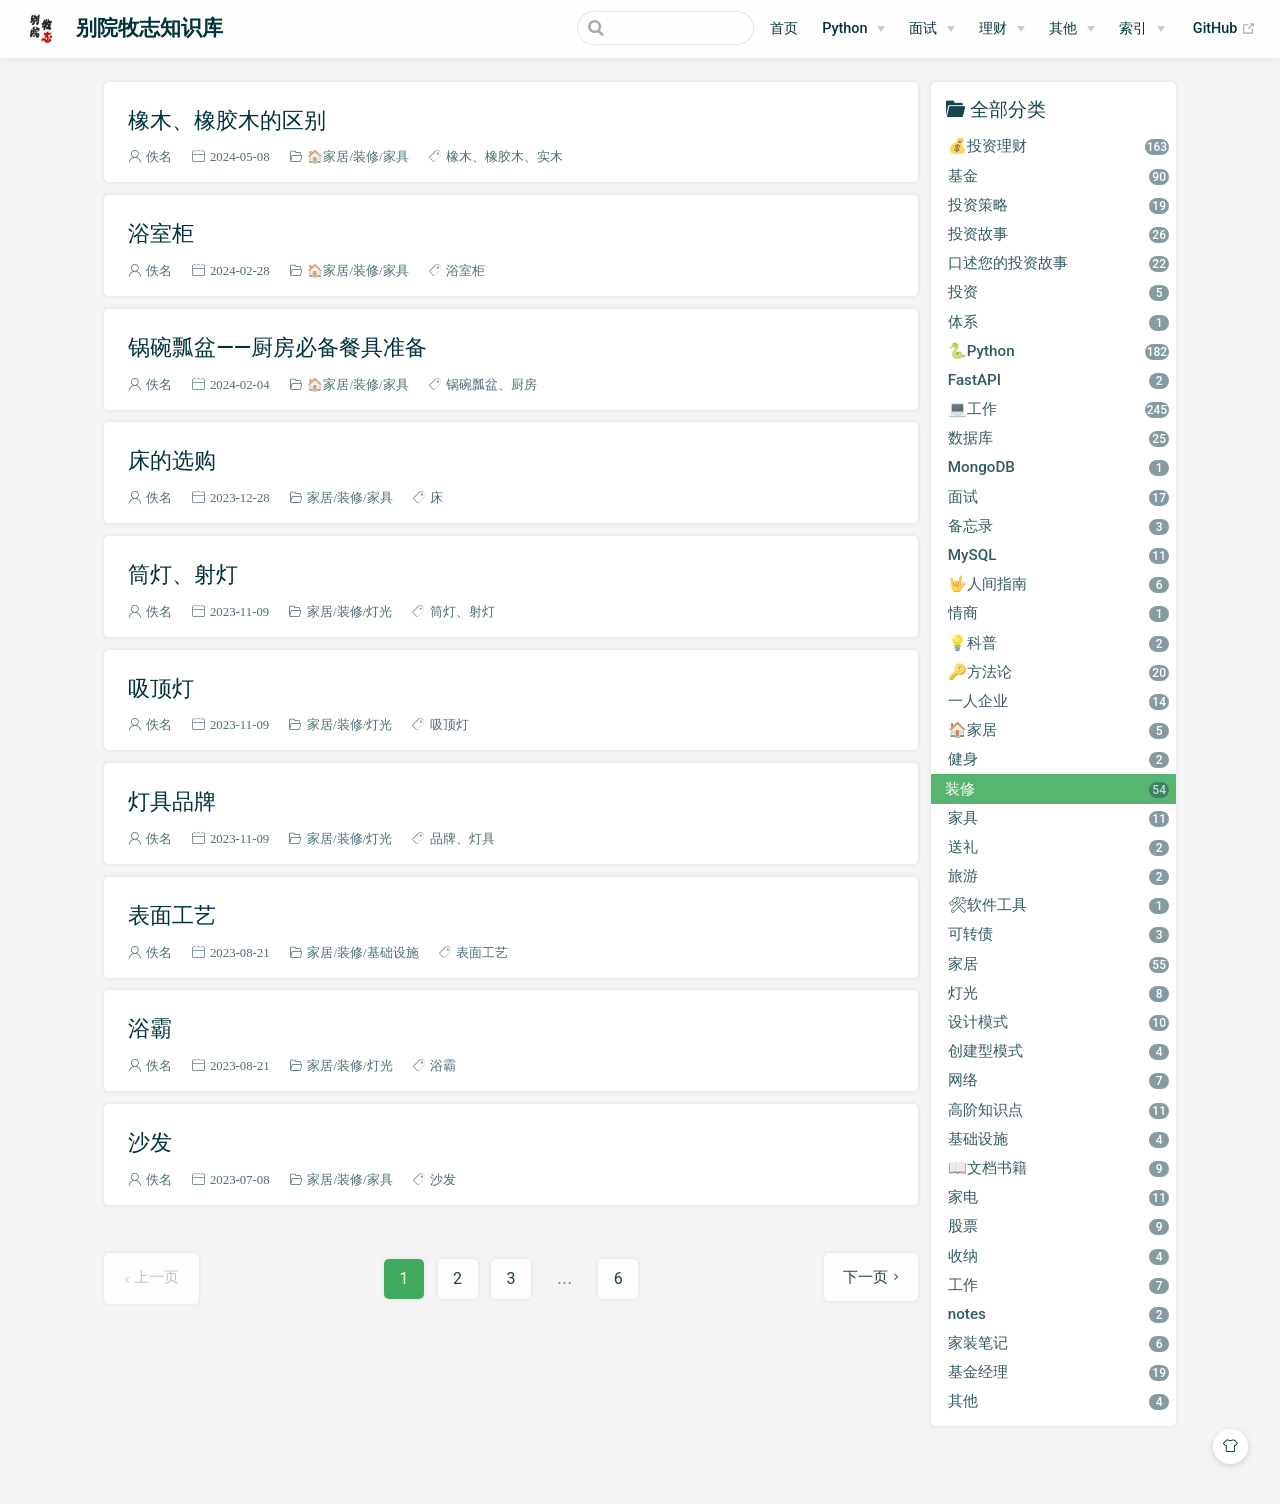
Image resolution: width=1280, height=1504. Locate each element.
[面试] (932, 29)
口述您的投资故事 (1058, 263)
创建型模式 (1058, 1051)
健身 (1058, 759)
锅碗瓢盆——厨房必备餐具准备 (277, 347)
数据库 (1058, 438)
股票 (1058, 1226)
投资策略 (1058, 205)
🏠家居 (328, 156)
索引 (1133, 28)
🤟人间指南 (1058, 584)
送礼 (1058, 847)
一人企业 (1058, 701)
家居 (320, 497)
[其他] (1072, 29)
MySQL (1058, 555)
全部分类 (1008, 108)
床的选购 (172, 460)
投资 (1058, 292)
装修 (366, 156)
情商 (1058, 613)
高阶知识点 (1058, 1110)
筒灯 (443, 611)
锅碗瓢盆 (472, 384)
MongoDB (1058, 467)
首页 (784, 28)
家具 (396, 156)
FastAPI (1058, 380)
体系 (1058, 322)
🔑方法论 (1058, 672)
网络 (1058, 1080)
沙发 (150, 1142)
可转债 (1058, 934)
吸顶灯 (161, 688)
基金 (1058, 176)
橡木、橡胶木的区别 (227, 120)
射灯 (482, 611)
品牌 (443, 838)
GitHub (1224, 29)
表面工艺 (172, 915)
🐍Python (1058, 351)
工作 (1058, 1285)
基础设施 (393, 952)
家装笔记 (1058, 1343)
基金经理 (1058, 1372)
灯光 (379, 611)
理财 (993, 28)
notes (1058, 1314)
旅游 (1058, 876)
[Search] (653, 28)
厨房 (524, 384)
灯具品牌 (172, 801)
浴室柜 (161, 233)
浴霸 (150, 1028)
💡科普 (1058, 643)
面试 (1058, 497)
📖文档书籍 (1058, 1168)
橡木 (459, 156)
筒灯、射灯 (183, 574)
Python (844, 28)
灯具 (482, 838)
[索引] (1142, 29)
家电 (1058, 1197)
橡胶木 (504, 156)
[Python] (853, 29)
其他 (1058, 1401)
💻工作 (1058, 409)
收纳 (1058, 1256)
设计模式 (1058, 1022)
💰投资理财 (1058, 146)
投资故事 (1058, 234)
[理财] (1002, 29)
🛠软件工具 (1058, 905)
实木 (550, 156)
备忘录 (1058, 526)
